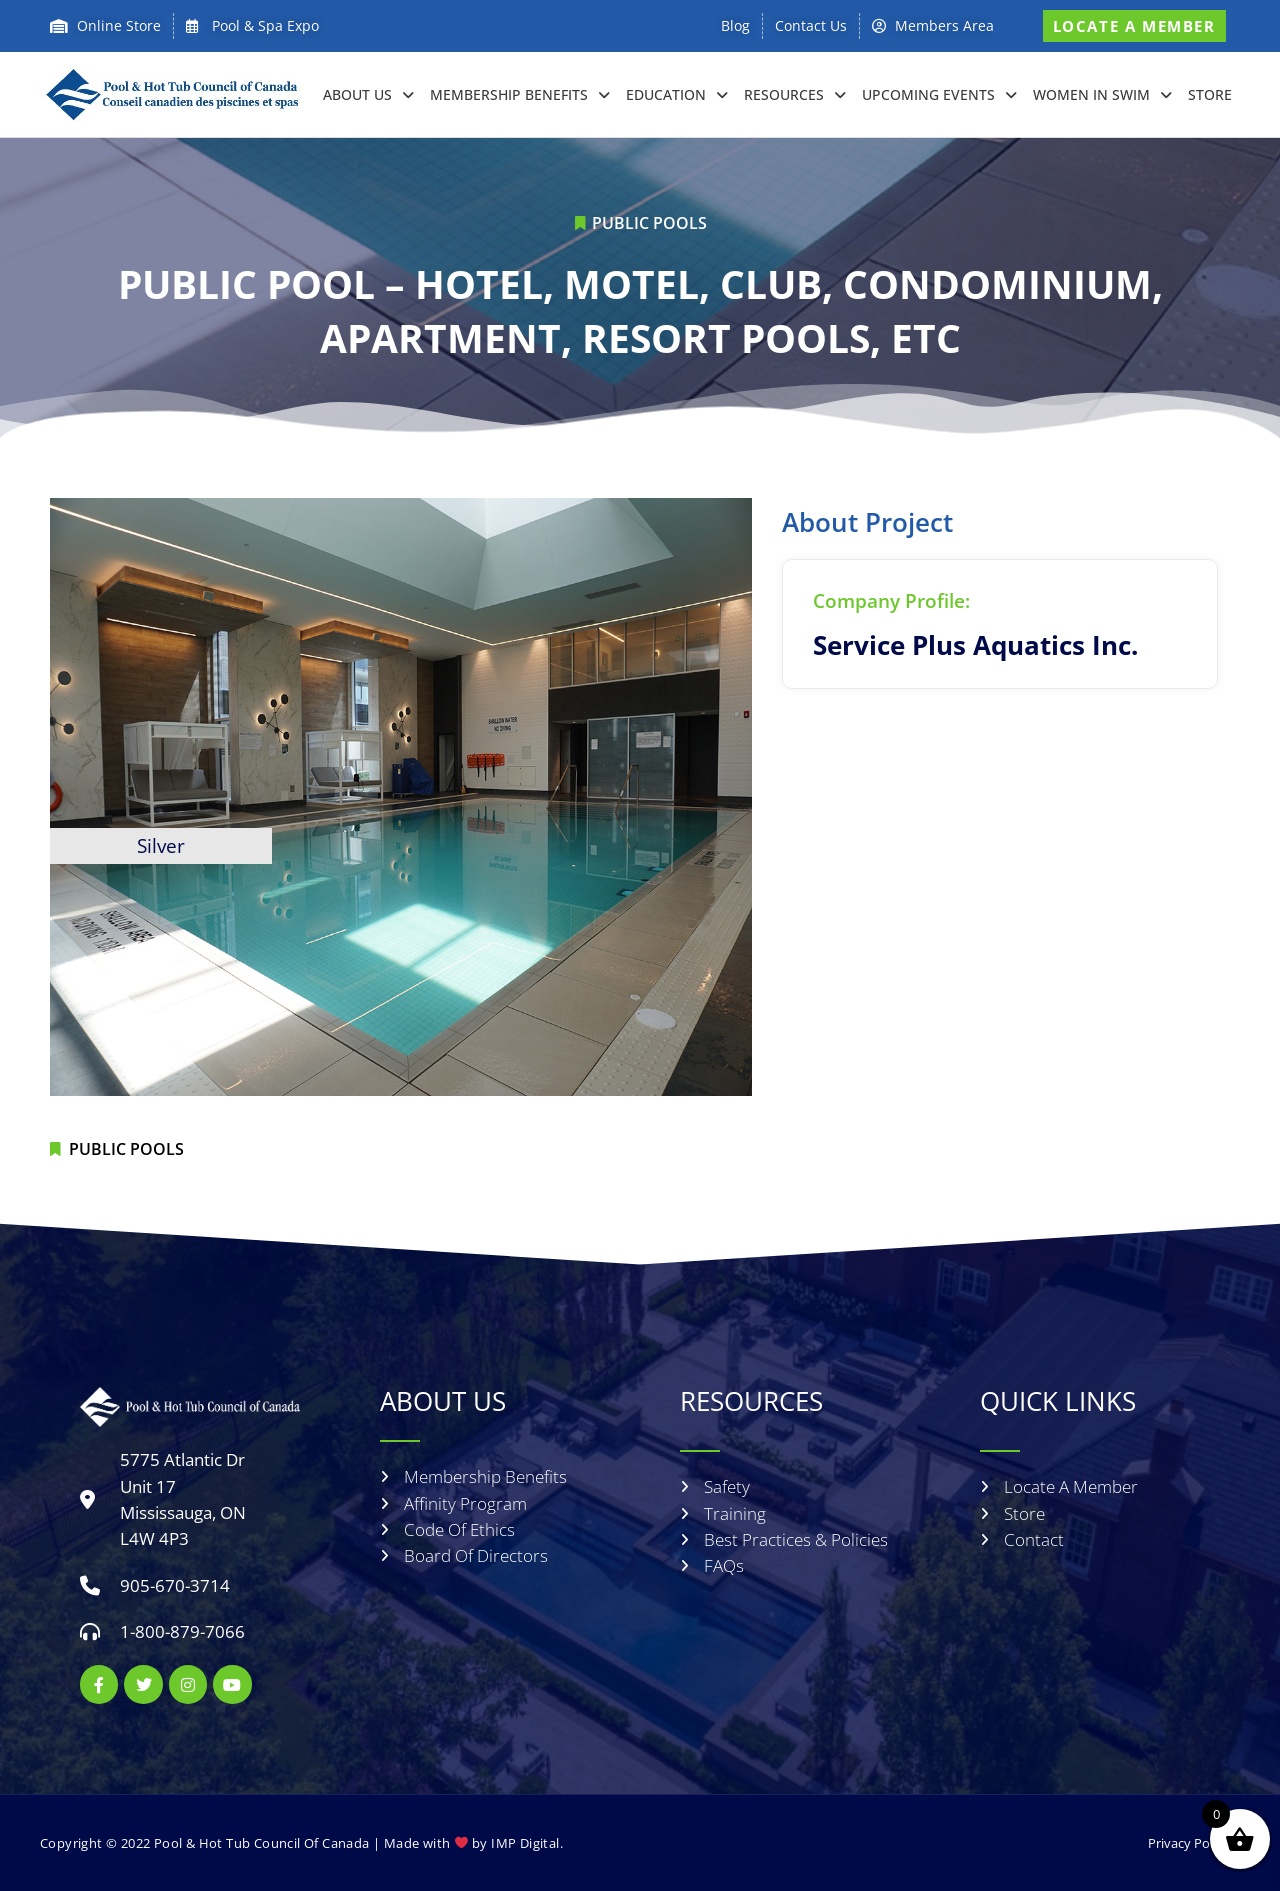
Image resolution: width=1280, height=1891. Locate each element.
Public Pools (649, 223)
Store (1210, 94)
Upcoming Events (939, 95)
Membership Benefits (520, 95)
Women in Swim (1102, 95)
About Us (368, 95)
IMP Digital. (527, 1843)
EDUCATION (677, 95)
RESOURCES (795, 95)
